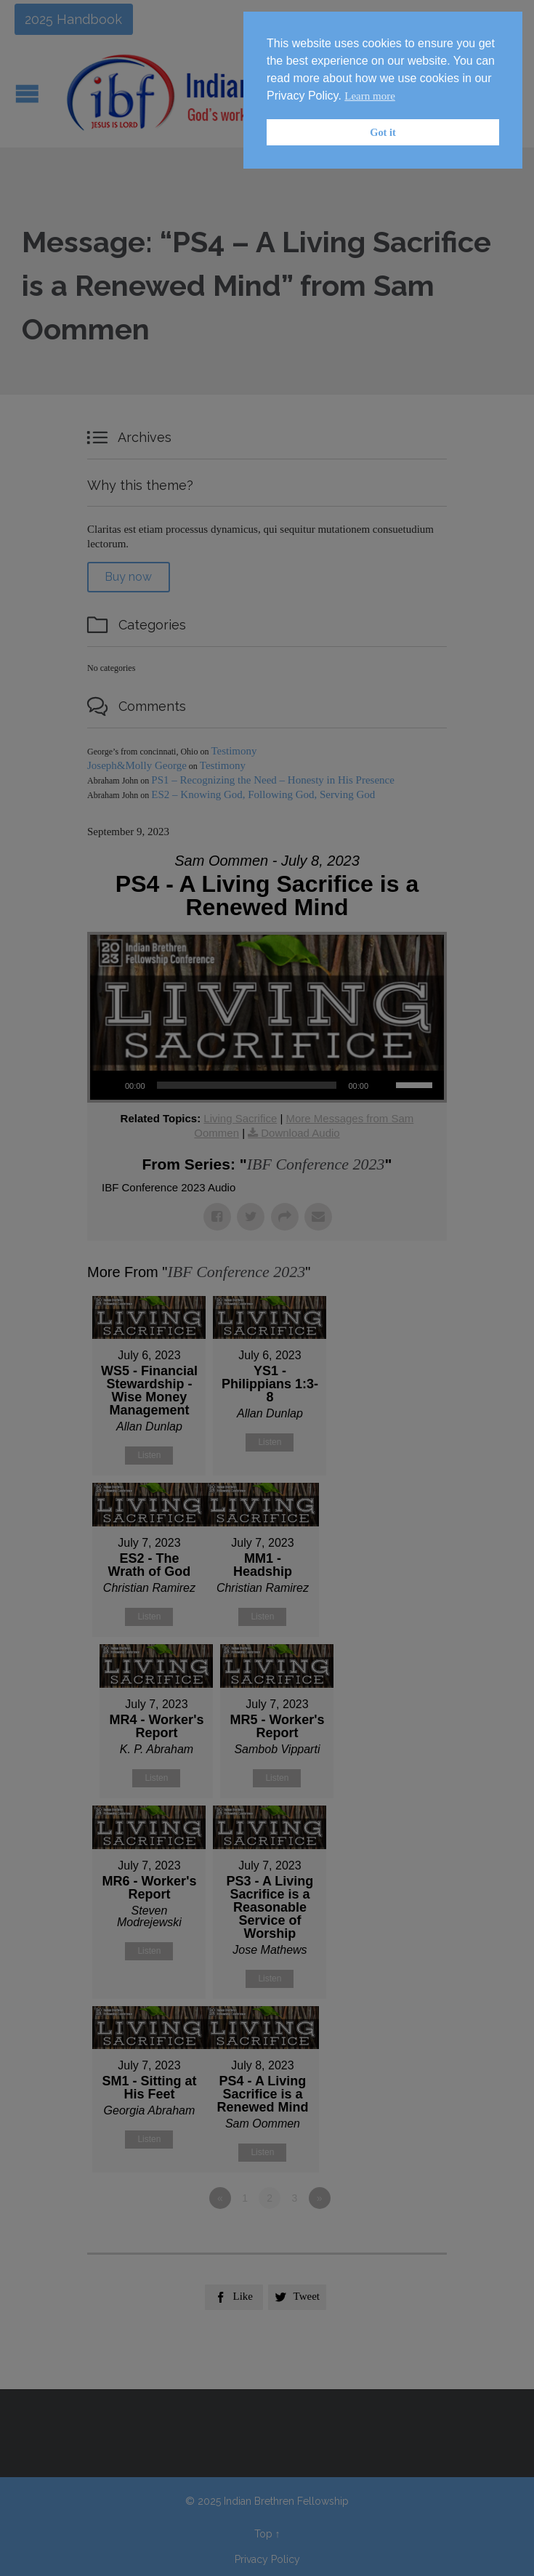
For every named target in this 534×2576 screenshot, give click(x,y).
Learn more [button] (369, 96)
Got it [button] (383, 132)
